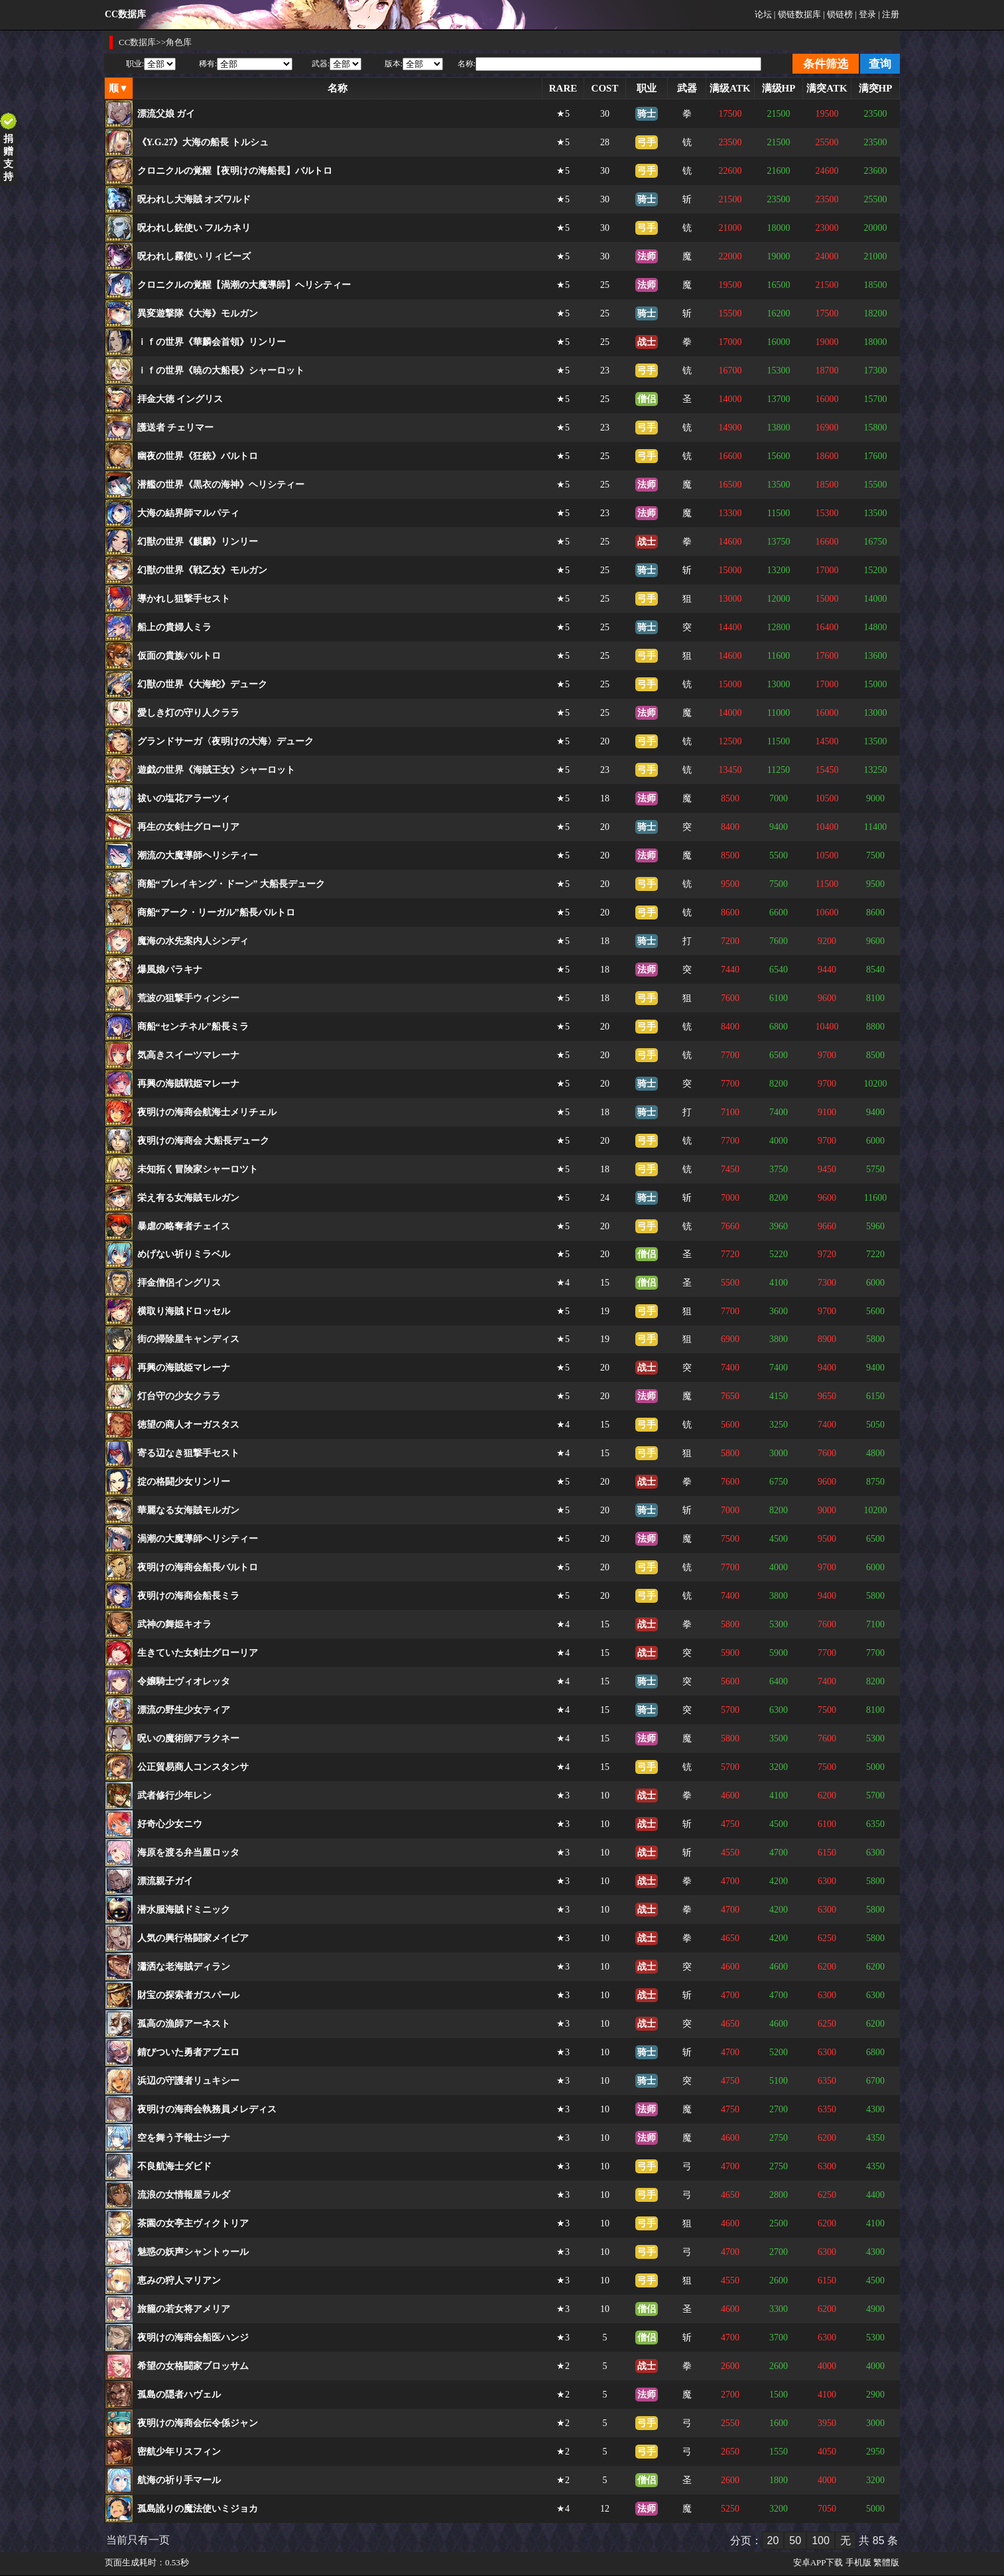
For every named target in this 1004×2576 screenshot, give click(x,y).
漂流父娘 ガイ (166, 114)
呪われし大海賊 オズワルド (194, 199)
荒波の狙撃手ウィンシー (188, 998)
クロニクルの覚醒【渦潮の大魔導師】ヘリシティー (244, 285)
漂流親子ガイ (165, 1881)
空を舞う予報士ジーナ (183, 2138)
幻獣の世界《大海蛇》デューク (202, 684)
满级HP (779, 88)
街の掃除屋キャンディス (188, 1339)
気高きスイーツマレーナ (188, 1055)
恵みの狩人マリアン (179, 2280)
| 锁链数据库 (797, 14)
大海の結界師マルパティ (188, 513)
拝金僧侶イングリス (179, 1283)
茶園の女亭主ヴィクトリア (193, 2223)
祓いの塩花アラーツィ (183, 798)
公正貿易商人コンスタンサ (193, 1767)
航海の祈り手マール (179, 2480)
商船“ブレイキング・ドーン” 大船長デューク (231, 884)
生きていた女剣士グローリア (197, 1653)
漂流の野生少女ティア (183, 1710)
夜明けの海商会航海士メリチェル (207, 1112)
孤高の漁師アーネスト (183, 2024)
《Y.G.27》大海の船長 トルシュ (203, 142)
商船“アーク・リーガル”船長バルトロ (216, 912)
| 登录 (865, 14)
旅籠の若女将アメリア (183, 2309)
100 (821, 2540)
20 (773, 2540)
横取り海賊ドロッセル (183, 1311)
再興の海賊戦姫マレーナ (188, 1084)
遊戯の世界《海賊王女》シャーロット (216, 770)
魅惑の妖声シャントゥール (193, 2252)
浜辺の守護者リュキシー (188, 2081)
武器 (687, 88)
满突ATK (826, 88)
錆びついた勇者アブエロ (188, 2052)
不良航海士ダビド (174, 2166)
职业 (647, 88)
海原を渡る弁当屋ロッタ (188, 1853)
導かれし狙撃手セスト (183, 599)
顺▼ (119, 88)
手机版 (858, 2562)
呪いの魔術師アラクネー (188, 1738)
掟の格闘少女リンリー (183, 1482)
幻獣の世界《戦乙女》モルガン (202, 570)
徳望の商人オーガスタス (188, 1425)
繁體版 (886, 2562)
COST (605, 88)
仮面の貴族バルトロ (179, 656)
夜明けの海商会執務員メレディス (207, 2109)
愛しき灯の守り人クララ (188, 713)
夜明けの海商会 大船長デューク (203, 1141)
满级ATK (730, 88)
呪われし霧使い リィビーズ (194, 256)
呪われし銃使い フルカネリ (194, 228)
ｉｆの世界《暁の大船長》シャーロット (220, 370)
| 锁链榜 (838, 14)
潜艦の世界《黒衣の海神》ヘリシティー (220, 485)
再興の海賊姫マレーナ (183, 1368)
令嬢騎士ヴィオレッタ (183, 1681)
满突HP (876, 88)
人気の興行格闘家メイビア (193, 1938)
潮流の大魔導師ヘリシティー (197, 855)
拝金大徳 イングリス (180, 399)
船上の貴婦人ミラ (174, 627)
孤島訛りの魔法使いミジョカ (197, 2509)
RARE (563, 88)
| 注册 (888, 14)
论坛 (763, 14)
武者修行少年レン (174, 1795)
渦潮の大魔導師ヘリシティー (197, 1539)
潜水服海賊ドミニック (183, 1910)
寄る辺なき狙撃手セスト (188, 1453)
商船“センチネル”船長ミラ (193, 1027)
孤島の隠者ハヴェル (179, 2395)
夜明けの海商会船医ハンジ (193, 2337)
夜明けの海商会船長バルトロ (197, 1567)
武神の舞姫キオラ (174, 1624)
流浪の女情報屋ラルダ (183, 2195)
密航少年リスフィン (179, 2452)
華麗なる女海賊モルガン (188, 1510)
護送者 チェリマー (175, 428)
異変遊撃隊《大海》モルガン (197, 313)
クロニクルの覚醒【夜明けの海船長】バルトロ (234, 171)
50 (795, 2540)
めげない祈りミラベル (183, 1254)
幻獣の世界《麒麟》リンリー (197, 542)
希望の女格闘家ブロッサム (193, 2366)
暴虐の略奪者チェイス (183, 1226)
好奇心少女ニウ (169, 1824)
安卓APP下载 (818, 2562)
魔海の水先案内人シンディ (193, 941)
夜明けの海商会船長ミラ (188, 1596)
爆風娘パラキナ (169, 970)
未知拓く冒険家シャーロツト (197, 1169)
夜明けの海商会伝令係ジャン (197, 2423)
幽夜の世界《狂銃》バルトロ (197, 456)
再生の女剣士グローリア (188, 827)
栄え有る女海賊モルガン (188, 1198)
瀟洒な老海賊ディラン (183, 1967)
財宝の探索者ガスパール (188, 1995)
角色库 (179, 42)
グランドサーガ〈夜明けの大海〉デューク (225, 741)
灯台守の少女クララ (179, 1396)
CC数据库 (137, 42)
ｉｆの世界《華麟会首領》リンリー (211, 342)
